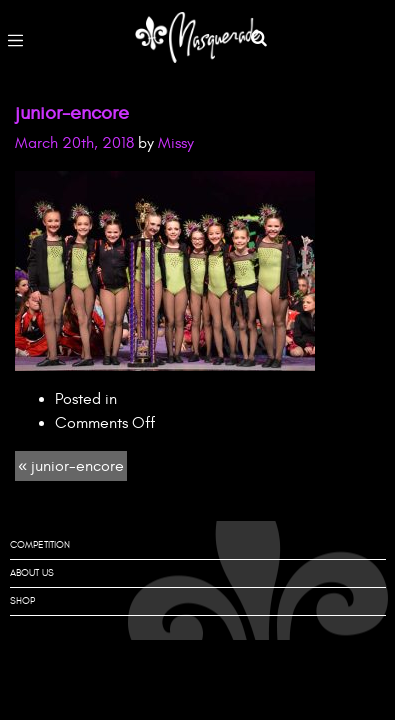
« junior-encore (71, 466)
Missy (176, 143)
